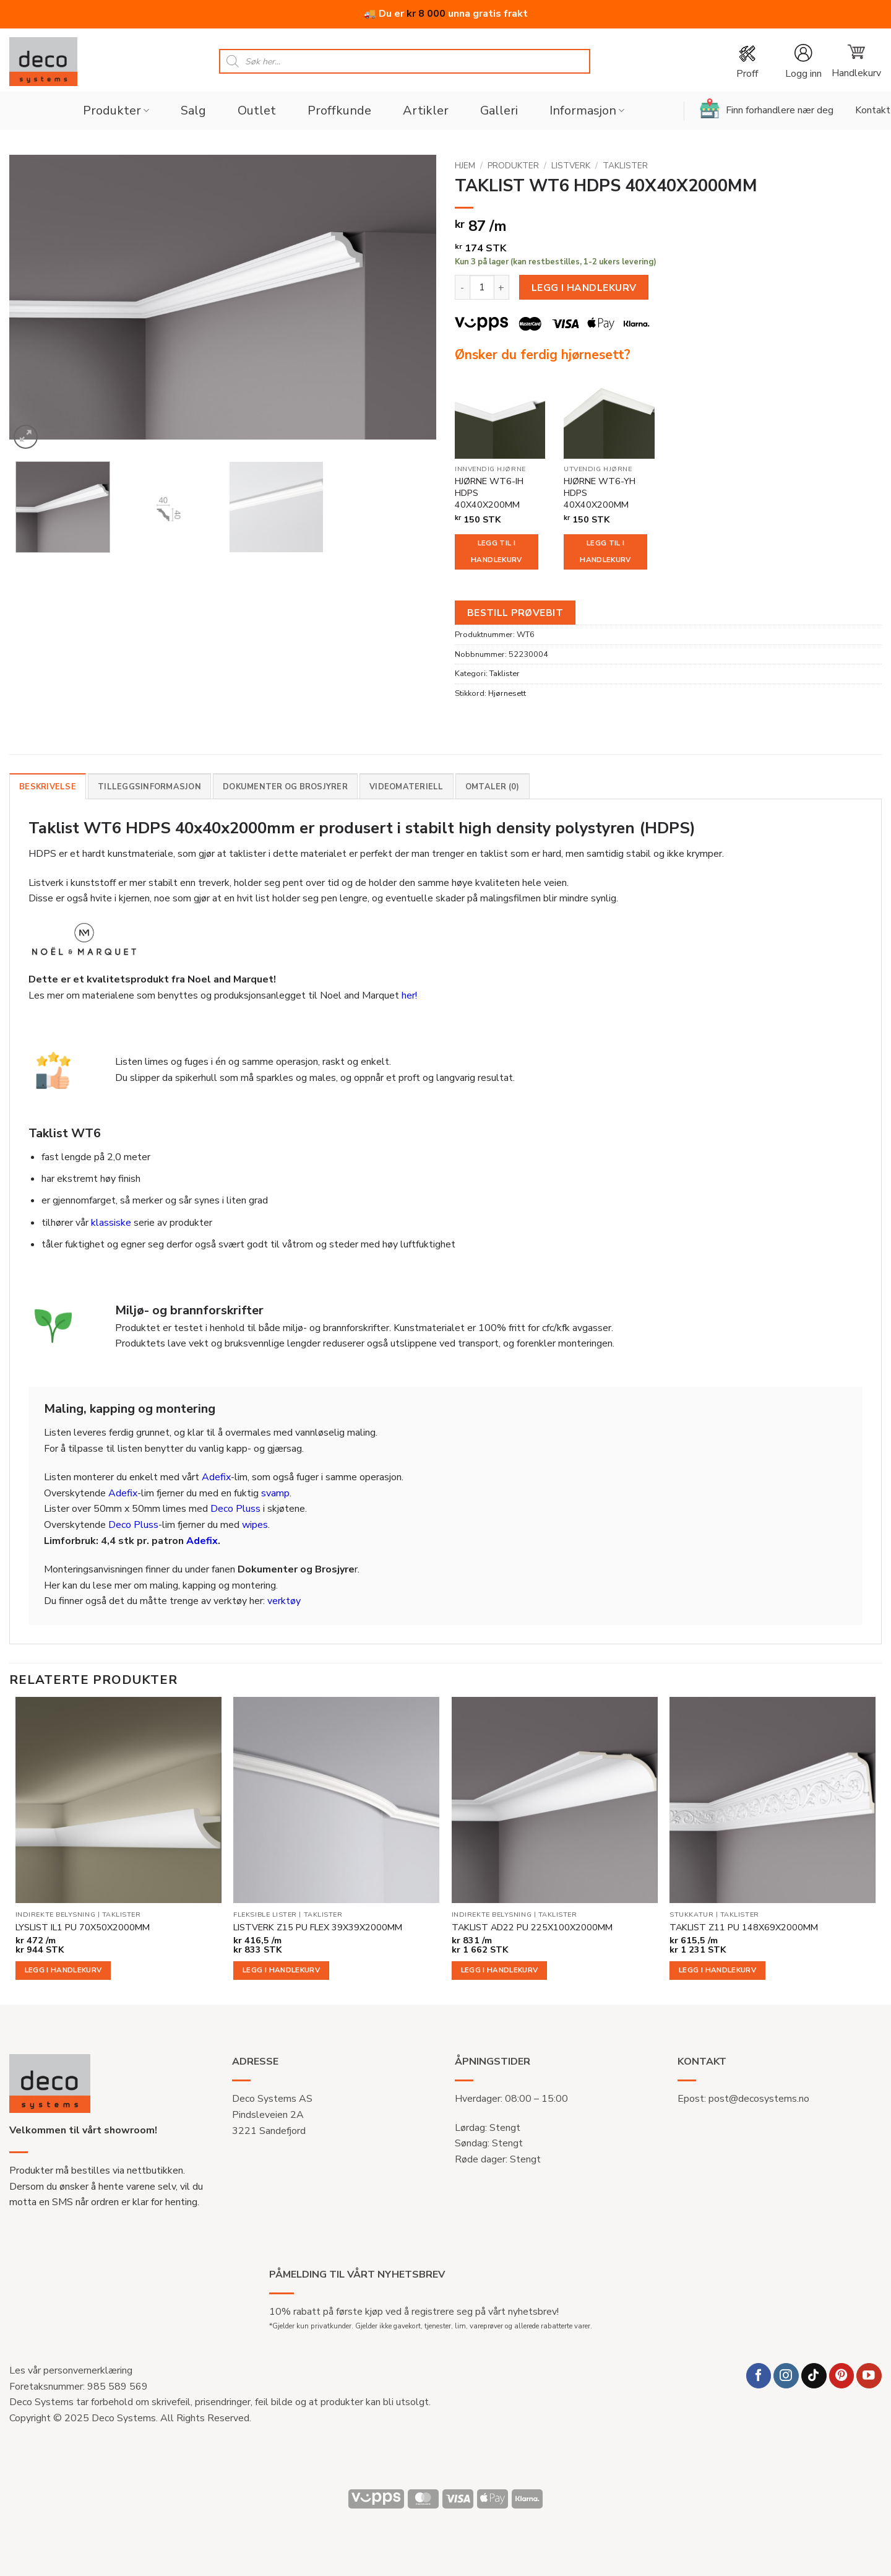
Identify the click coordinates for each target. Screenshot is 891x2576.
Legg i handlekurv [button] (63, 1970)
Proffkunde (339, 110)
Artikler (426, 110)
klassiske (111, 1222)
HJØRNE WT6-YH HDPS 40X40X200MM (599, 492)
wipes (255, 1525)
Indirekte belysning (55, 1914)
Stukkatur (691, 1914)
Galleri (499, 110)
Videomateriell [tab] (406, 786)
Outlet (257, 110)
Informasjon (586, 110)
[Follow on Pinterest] (841, 2375)
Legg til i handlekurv (496, 551)
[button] (803, 61)
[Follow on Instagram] (786, 2375)
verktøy (284, 1601)
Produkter (116, 110)
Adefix (216, 1477)
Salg (193, 110)
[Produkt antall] (482, 287)
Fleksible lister (265, 1914)
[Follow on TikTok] (814, 2375)
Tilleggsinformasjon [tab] (149, 786)
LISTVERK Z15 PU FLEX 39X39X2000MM (317, 1927)
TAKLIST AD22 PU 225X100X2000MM (532, 1927)
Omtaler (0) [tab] (492, 786)
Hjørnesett (507, 693)
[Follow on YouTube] (869, 2375)
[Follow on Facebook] (759, 2375)
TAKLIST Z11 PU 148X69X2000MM (743, 1927)
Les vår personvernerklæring (70, 2370)
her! (409, 995)
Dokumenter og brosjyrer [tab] (285, 786)
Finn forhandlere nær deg (766, 108)
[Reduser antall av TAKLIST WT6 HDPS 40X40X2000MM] (462, 287)
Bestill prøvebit (515, 612)
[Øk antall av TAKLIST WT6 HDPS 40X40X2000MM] (501, 287)
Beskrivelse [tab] (47, 786)
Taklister (625, 165)
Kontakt (872, 110)
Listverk (570, 165)
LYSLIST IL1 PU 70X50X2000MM (82, 1927)
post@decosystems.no (758, 2098)
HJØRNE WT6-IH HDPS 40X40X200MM (489, 492)
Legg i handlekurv (584, 287)
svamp (275, 1493)
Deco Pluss (235, 1509)
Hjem (465, 165)
